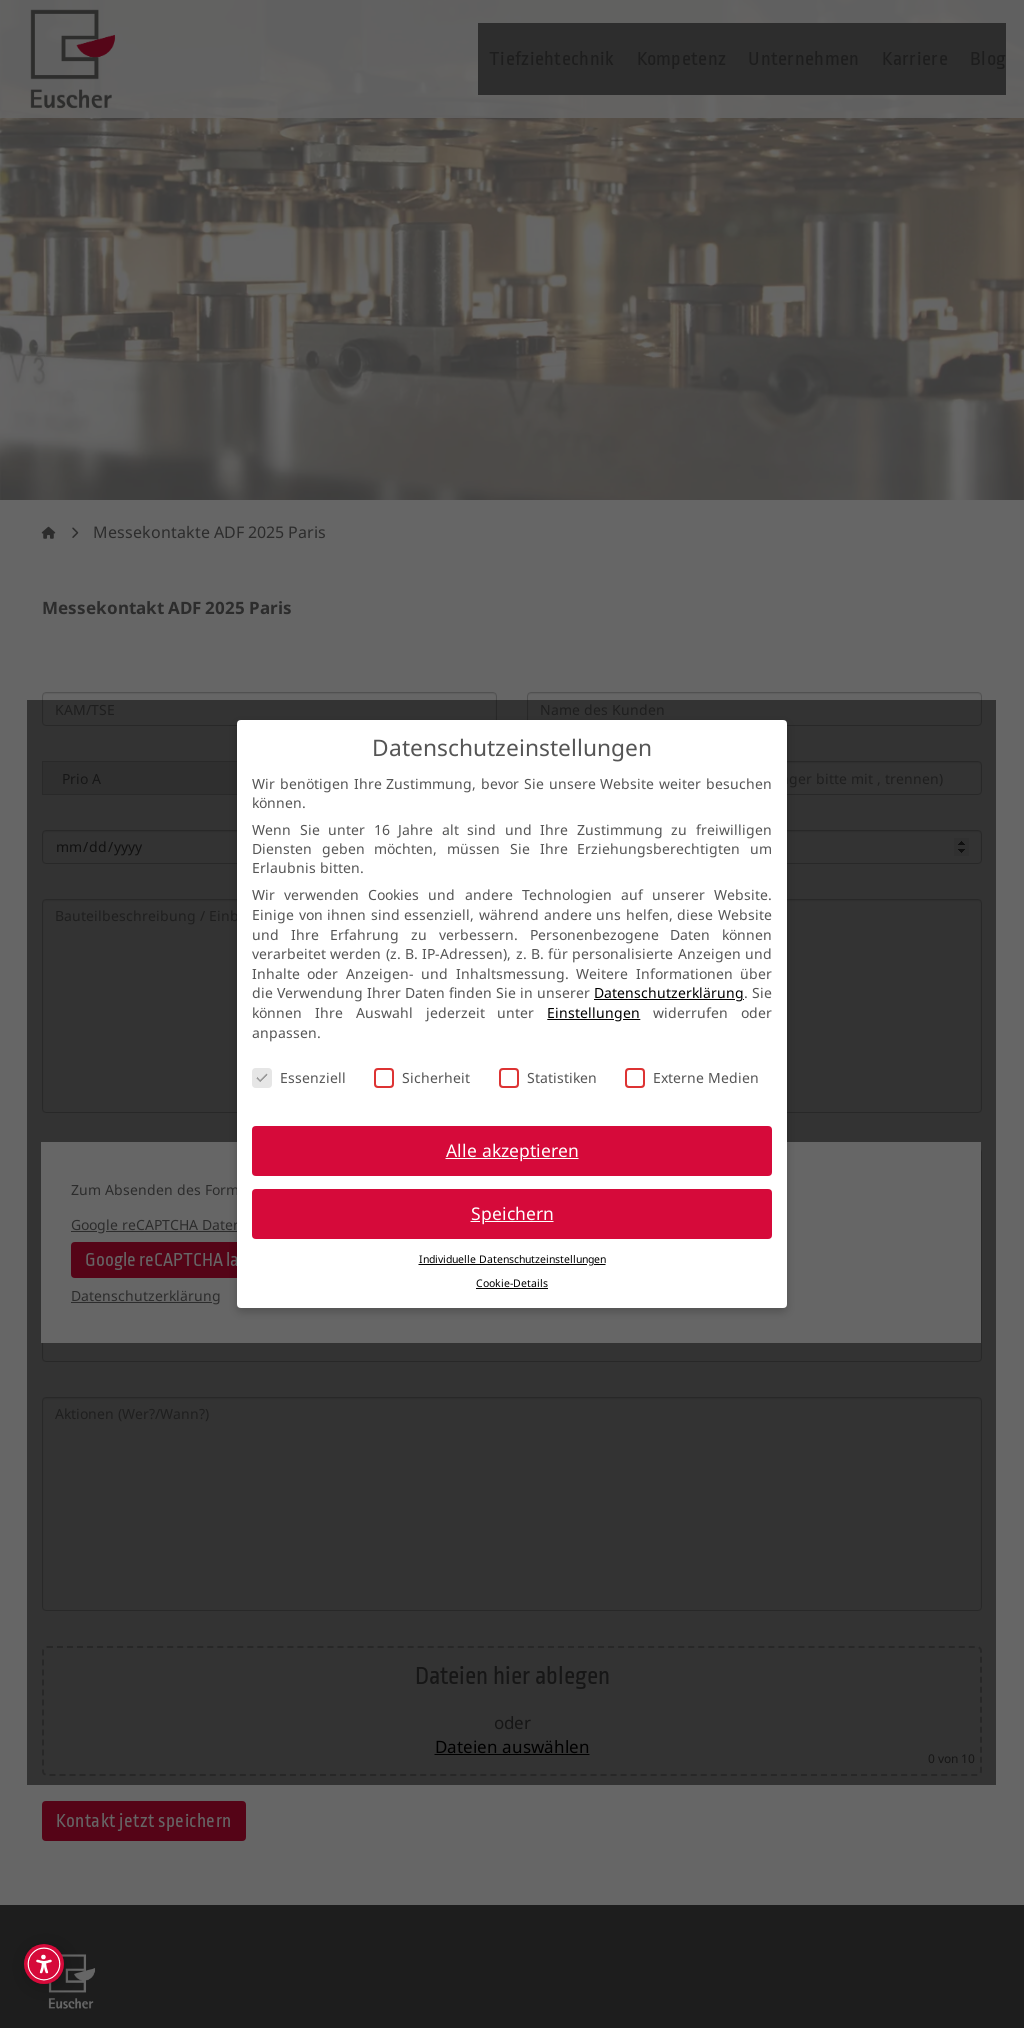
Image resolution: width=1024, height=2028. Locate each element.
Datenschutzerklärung (669, 992)
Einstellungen (593, 1012)
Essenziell (299, 1077)
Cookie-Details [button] (512, 1283)
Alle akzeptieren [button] (512, 1150)
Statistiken (548, 1077)
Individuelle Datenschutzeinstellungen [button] (512, 1259)
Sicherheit (422, 1077)
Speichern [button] (512, 1213)
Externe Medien (692, 1077)
